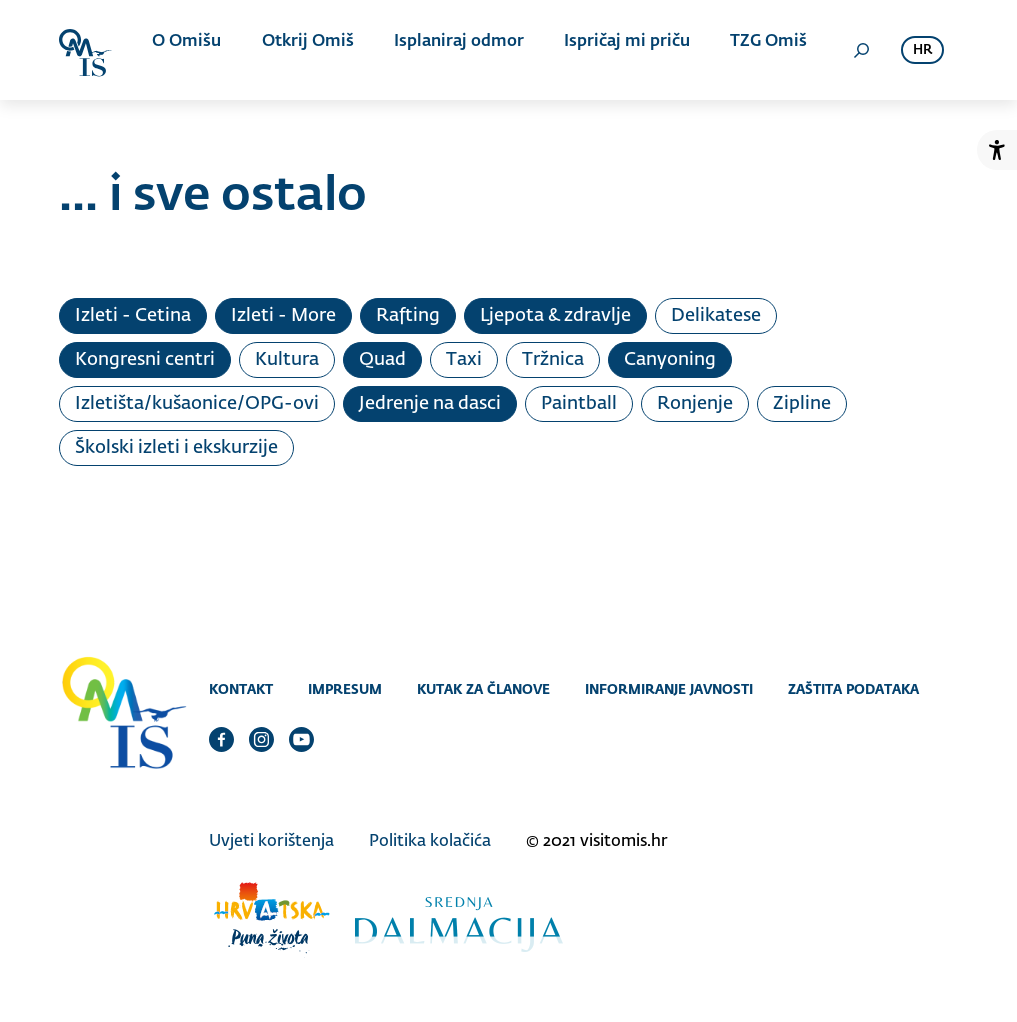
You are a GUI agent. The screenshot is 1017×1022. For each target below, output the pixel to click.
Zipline (802, 404)
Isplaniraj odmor (453, 50)
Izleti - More (283, 316)
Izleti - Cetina (133, 316)
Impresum (345, 689)
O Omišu (193, 50)
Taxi (464, 360)
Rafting (408, 316)
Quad (382, 360)
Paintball (579, 404)
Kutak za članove (483, 689)
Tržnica (553, 360)
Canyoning (670, 360)
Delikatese (716, 316)
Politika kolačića (430, 837)
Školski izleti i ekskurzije (176, 448)
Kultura (287, 360)
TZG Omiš (750, 50)
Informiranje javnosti (669, 689)
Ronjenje (695, 404)
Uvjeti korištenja (271, 837)
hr (922, 50)
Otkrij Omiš (308, 50)
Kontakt (241, 689)
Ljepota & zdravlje (555, 316)
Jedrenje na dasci (430, 404)
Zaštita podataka (853, 689)
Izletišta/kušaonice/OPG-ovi (197, 404)
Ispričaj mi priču (615, 50)
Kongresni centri (145, 360)
